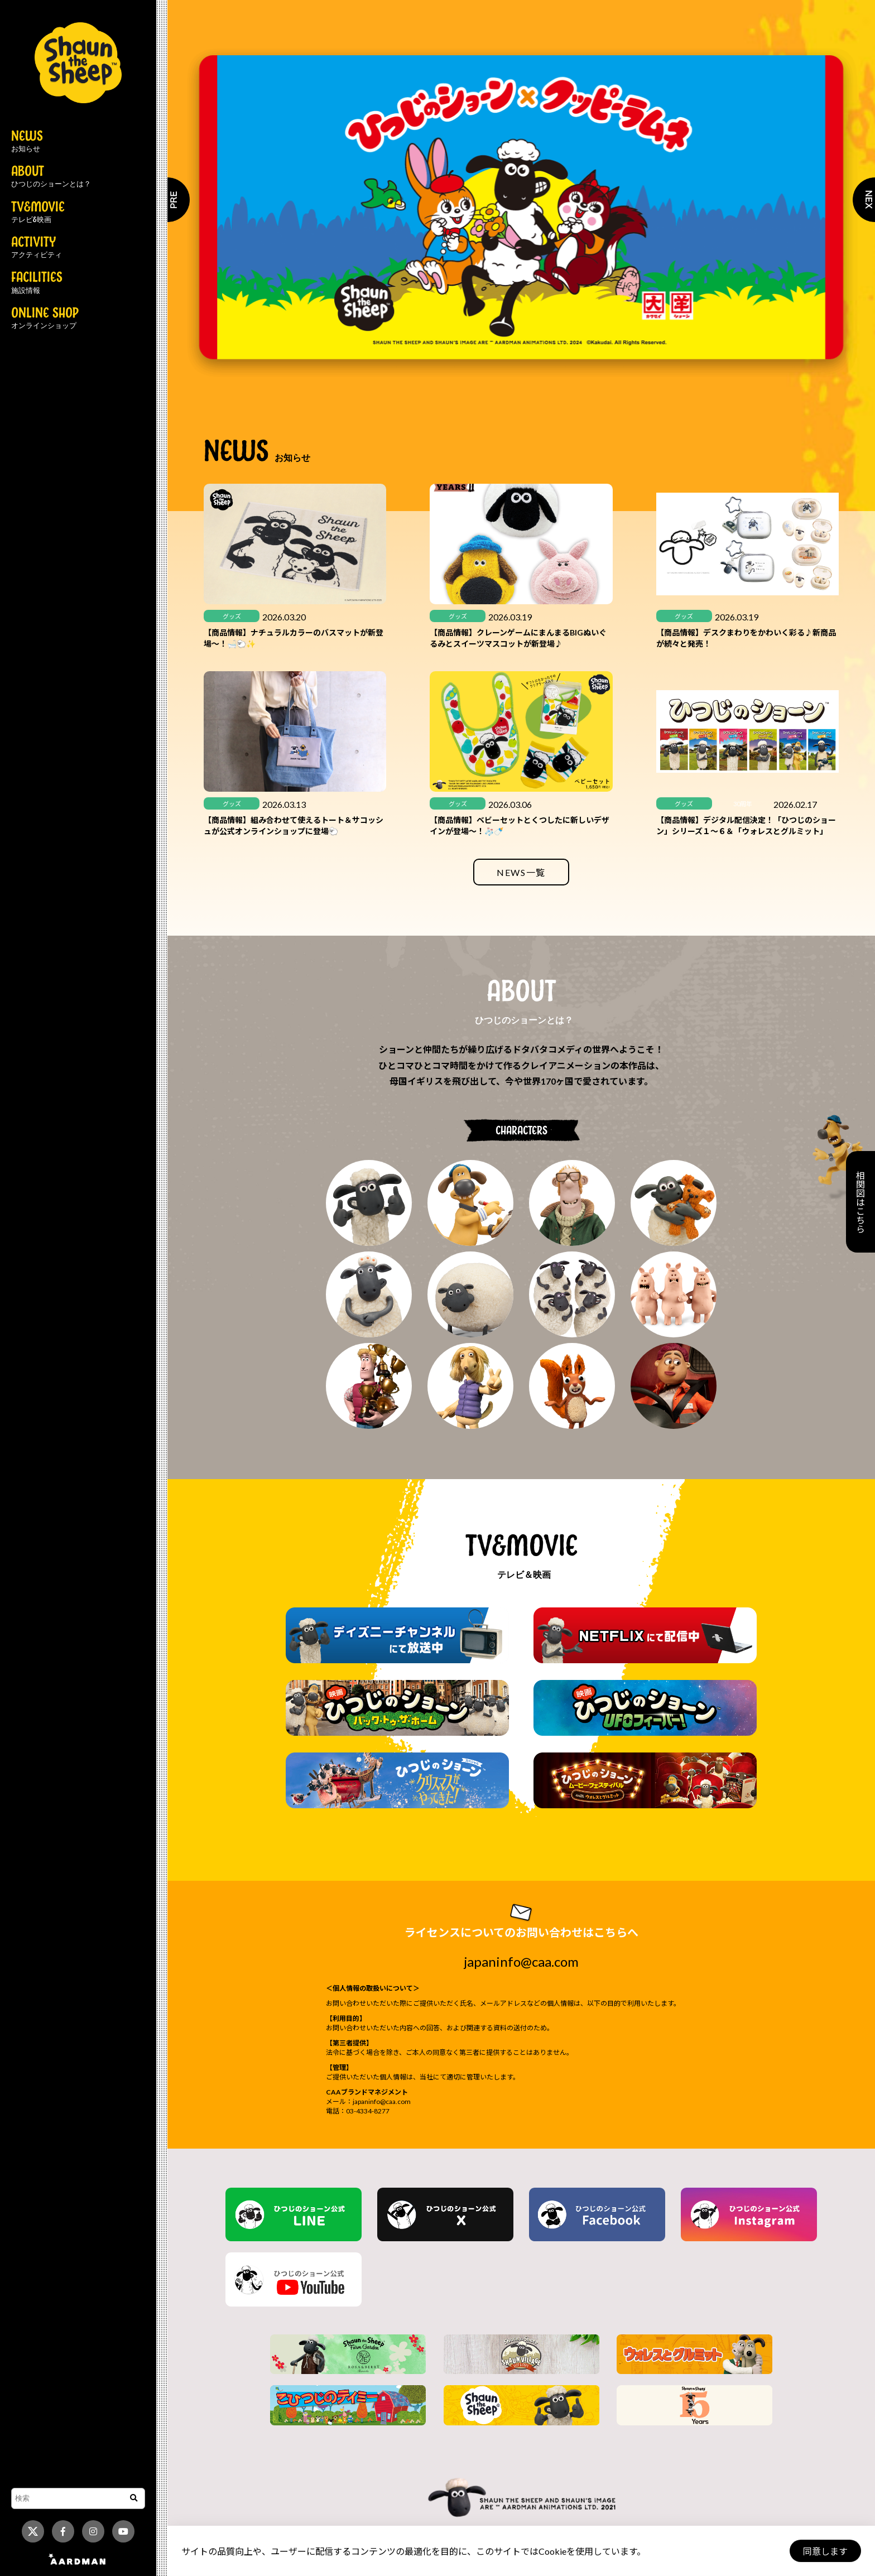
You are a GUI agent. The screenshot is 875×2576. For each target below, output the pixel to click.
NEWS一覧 (521, 872)
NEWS (27, 141)
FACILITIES (36, 282)
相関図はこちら (860, 1202)
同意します (825, 2551)
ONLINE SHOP (45, 318)
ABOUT (51, 176)
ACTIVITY (36, 247)
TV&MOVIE (38, 212)
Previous (167, 199)
